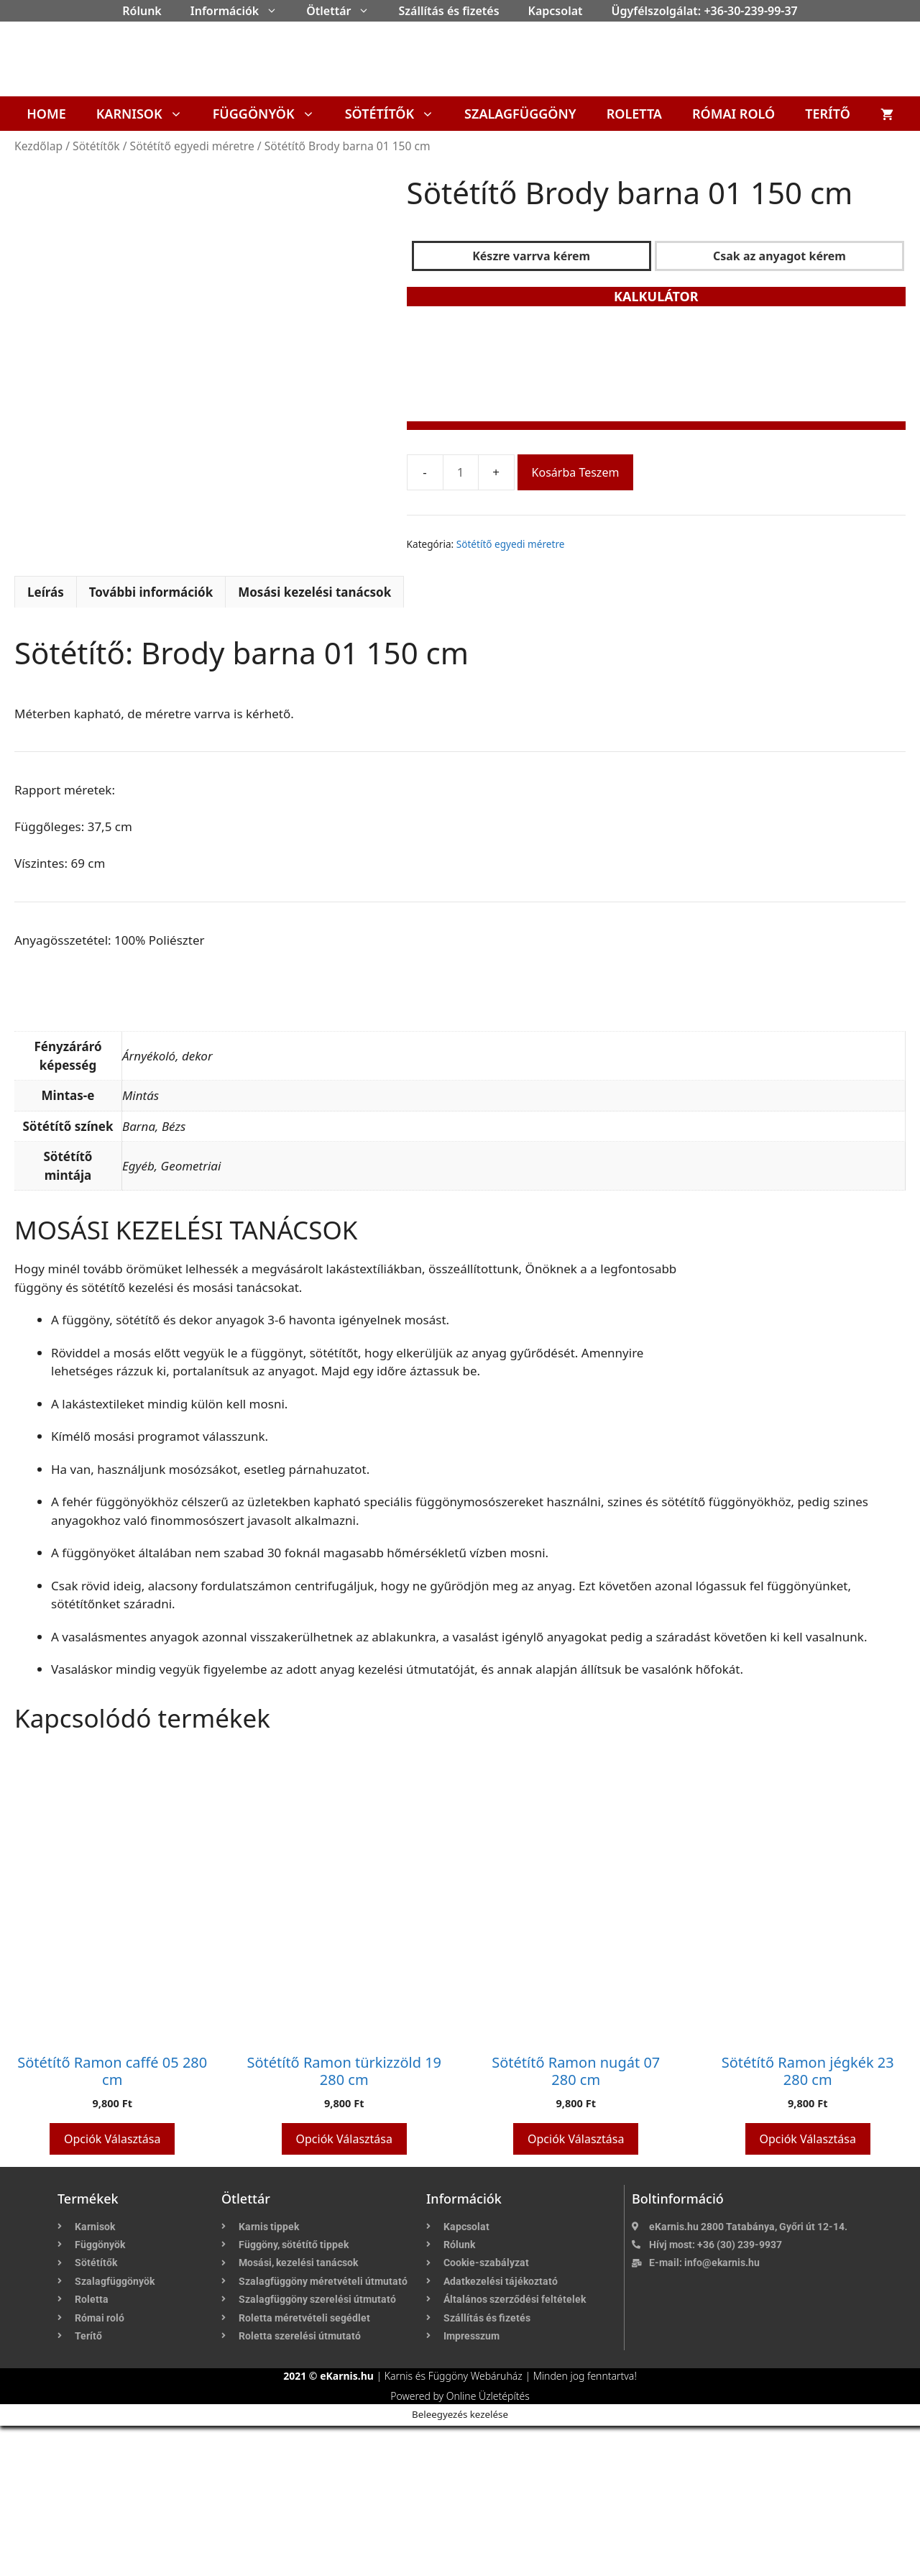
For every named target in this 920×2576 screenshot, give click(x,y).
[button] (275, 11)
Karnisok (147, 113)
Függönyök (271, 113)
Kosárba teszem (576, 472)
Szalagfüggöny (520, 113)
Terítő (827, 113)
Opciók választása (112, 2288)
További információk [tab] (151, 741)
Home (46, 113)
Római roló (733, 113)
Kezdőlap (38, 146)
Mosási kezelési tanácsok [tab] (314, 741)
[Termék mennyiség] (461, 472)
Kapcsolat (555, 11)
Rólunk (142, 11)
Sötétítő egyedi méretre (192, 146)
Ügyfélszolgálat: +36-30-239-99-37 (705, 11)
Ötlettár (345, 11)
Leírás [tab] (45, 741)
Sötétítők (397, 113)
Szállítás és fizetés (448, 11)
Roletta (634, 113)
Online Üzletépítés (488, 2546)
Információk (241, 11)
